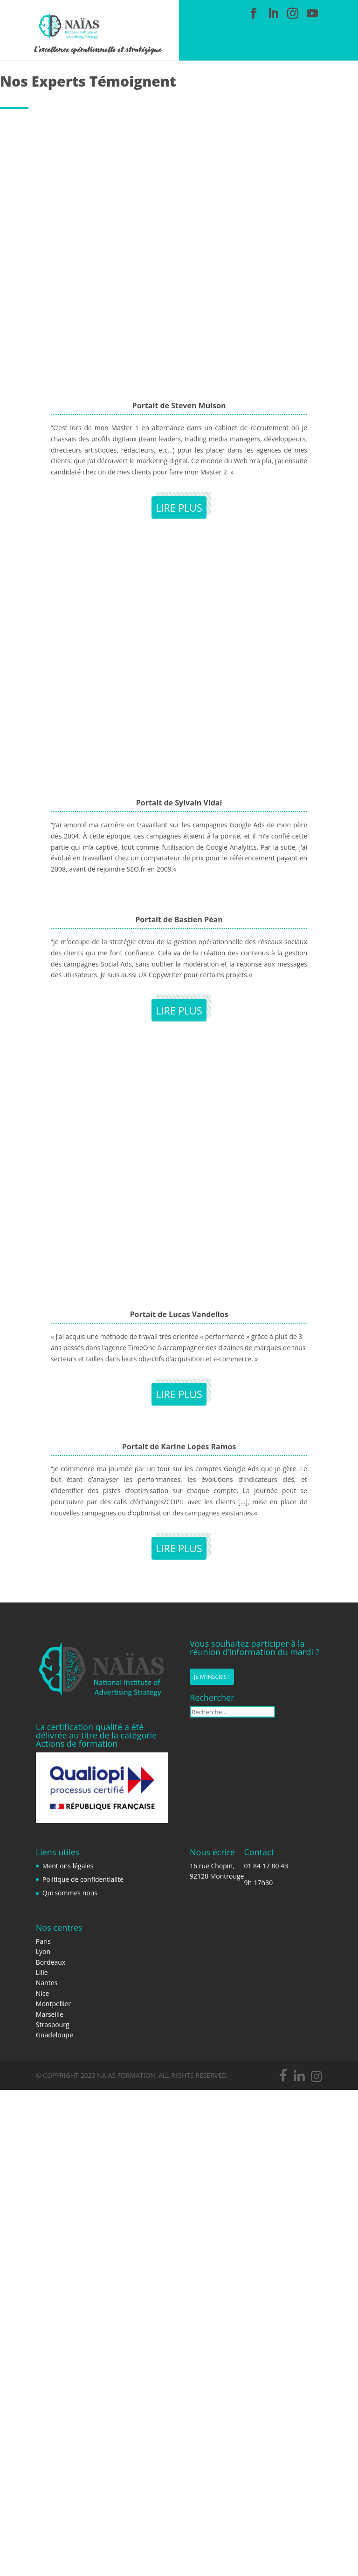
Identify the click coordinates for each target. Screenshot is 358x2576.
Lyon (43, 1951)
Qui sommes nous (69, 1892)
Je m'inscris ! (212, 1677)
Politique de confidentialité (83, 1879)
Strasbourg (52, 2024)
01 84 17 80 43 (266, 1865)
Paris (43, 1941)
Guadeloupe (54, 2034)
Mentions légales (68, 1865)
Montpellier (53, 2003)
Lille (42, 1972)
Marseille (49, 2014)
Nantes (46, 1982)
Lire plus (179, 507)
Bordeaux (50, 1962)
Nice (42, 1993)
